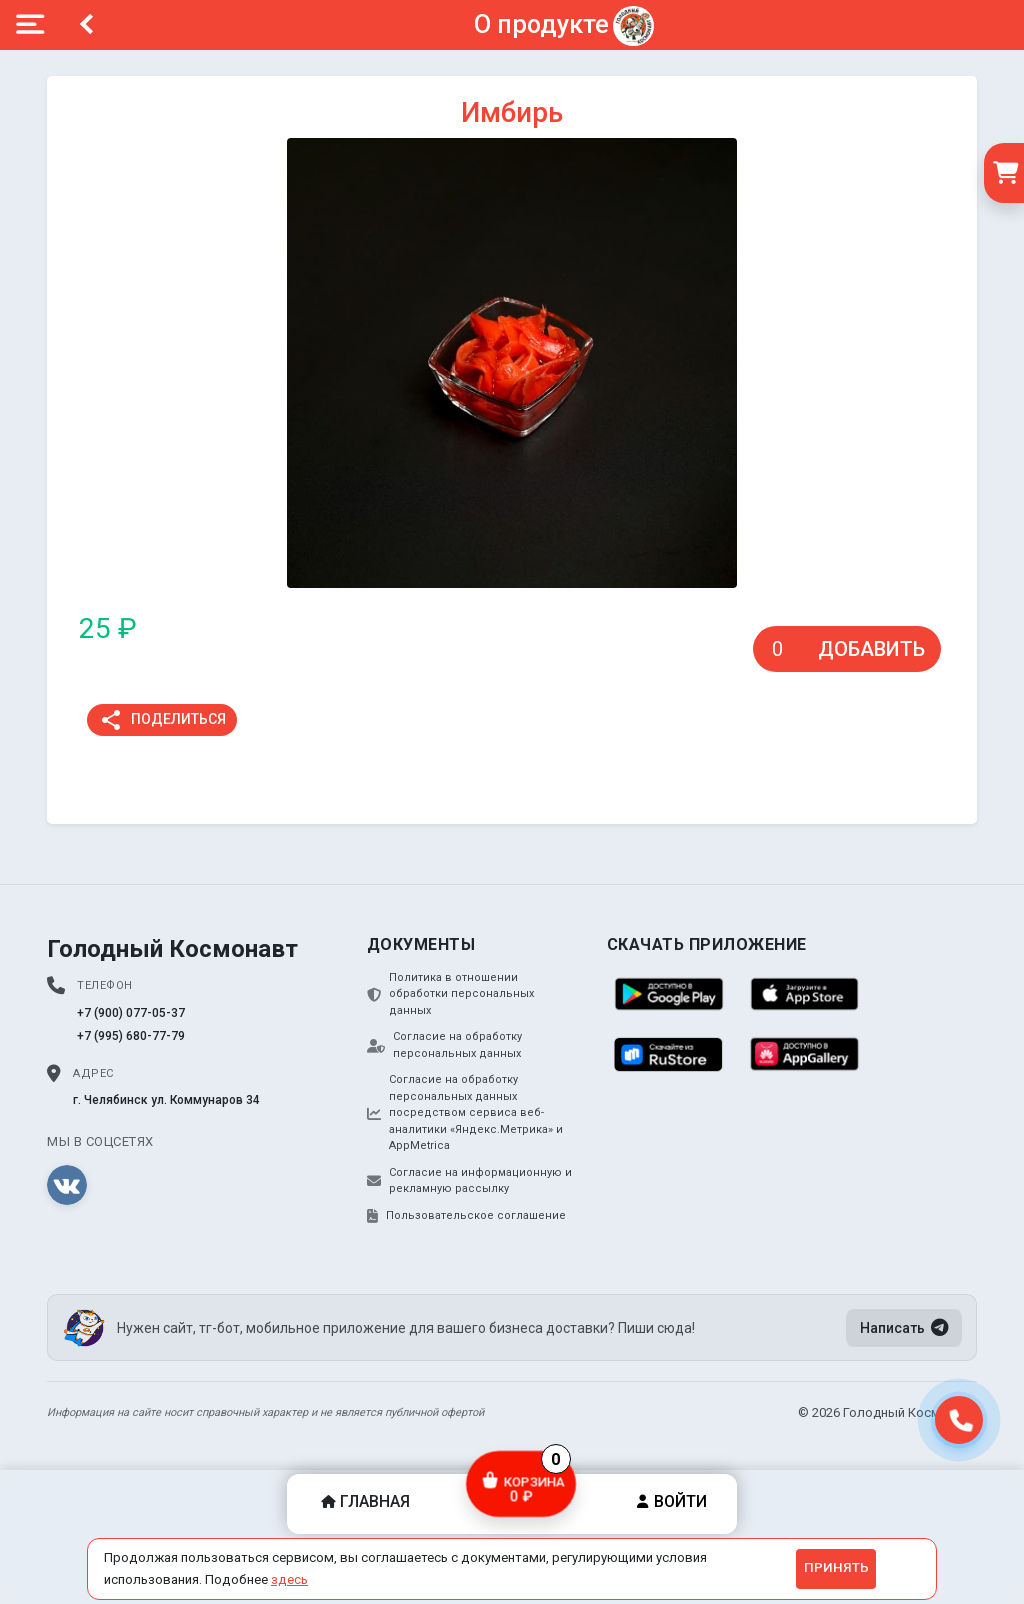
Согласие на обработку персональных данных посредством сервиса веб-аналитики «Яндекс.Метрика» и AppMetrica (465, 1112)
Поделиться (162, 720)
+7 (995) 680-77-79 (131, 1036)
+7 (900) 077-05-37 (131, 1013)
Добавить (871, 649)
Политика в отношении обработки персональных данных (450, 994)
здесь (289, 1579)
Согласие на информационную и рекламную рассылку (469, 1181)
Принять (836, 1567)
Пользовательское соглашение (466, 1216)
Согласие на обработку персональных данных (444, 1045)
